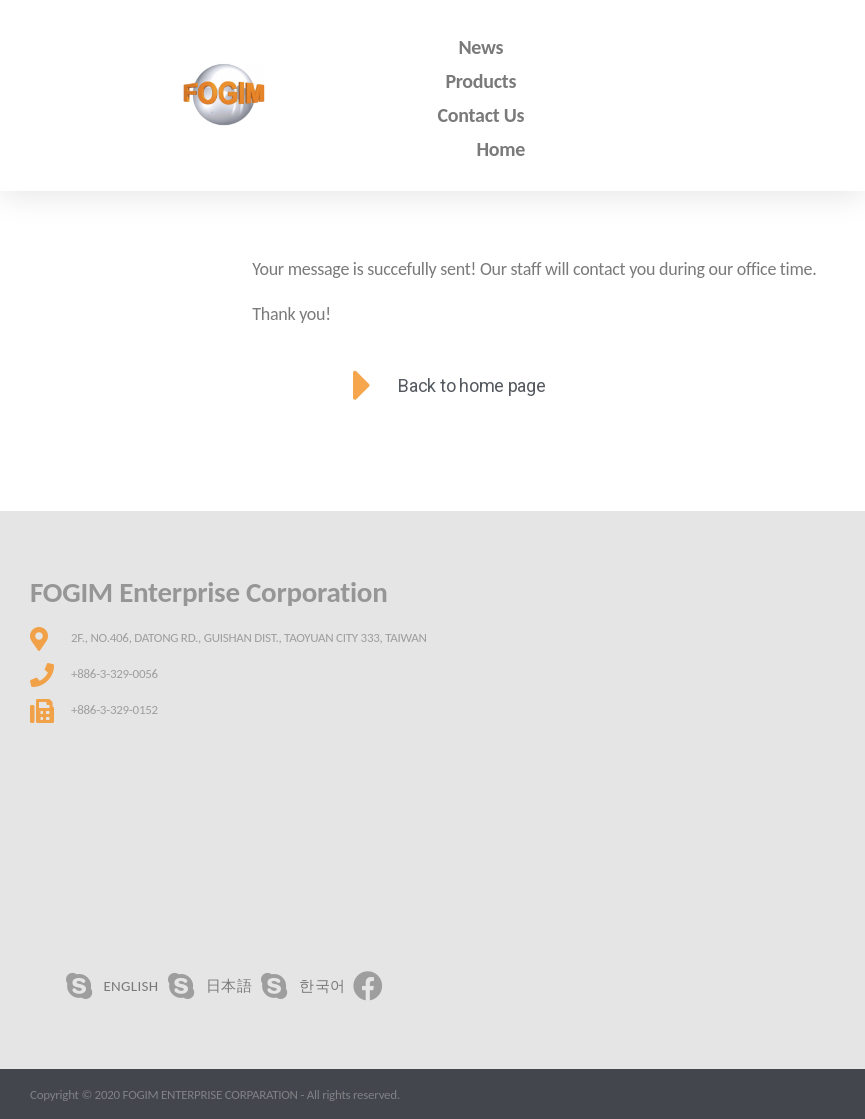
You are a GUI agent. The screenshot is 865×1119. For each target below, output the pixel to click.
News (480, 47)
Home (501, 149)
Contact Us (481, 115)
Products (480, 81)
